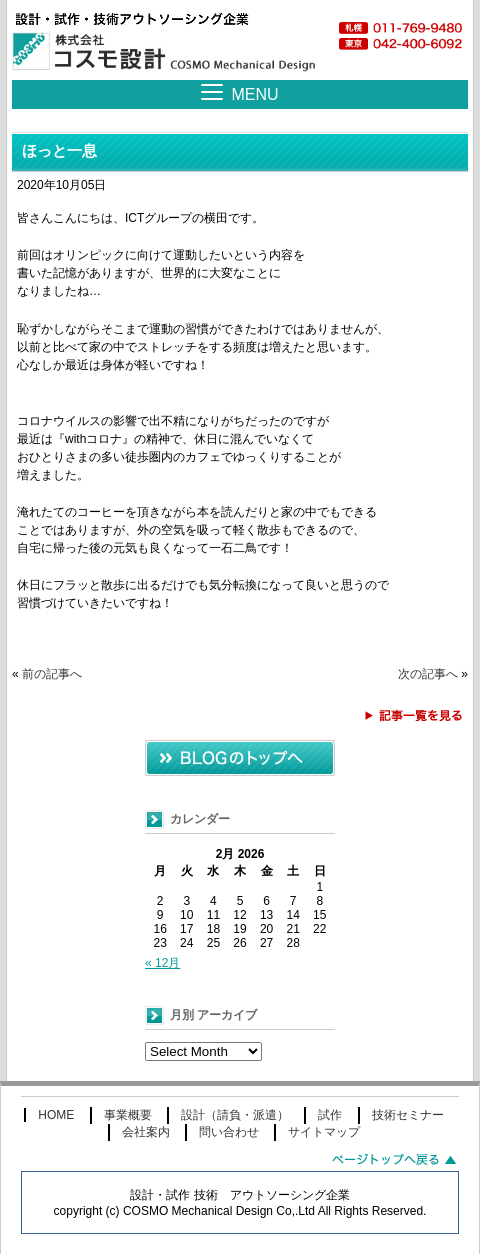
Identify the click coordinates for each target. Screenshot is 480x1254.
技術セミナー (408, 1115)
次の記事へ (428, 674)
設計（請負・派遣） (235, 1115)
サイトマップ (324, 1132)
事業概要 (128, 1115)
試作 (330, 1115)
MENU (254, 94)
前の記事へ (52, 674)
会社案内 (146, 1132)
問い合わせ (229, 1132)
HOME (56, 1115)
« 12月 (162, 963)
